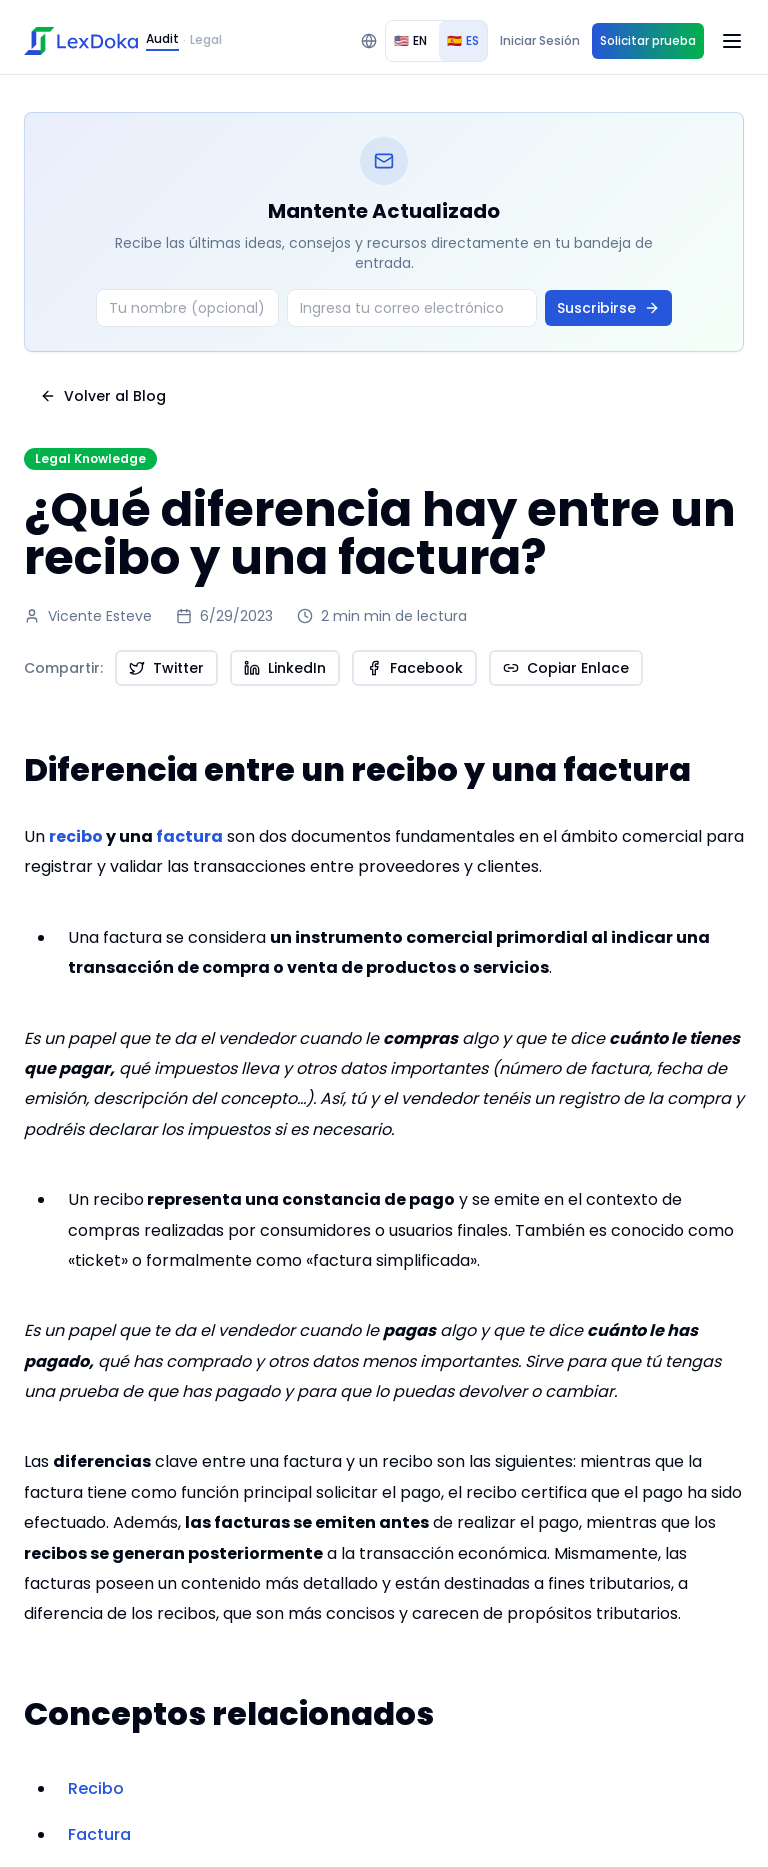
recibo (76, 836)
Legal (206, 40)
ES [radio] (463, 40)
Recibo (96, 1788)
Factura (99, 1834)
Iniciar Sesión (540, 40)
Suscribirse (608, 308)
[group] (436, 41)
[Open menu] (732, 41)
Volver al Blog (103, 396)
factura (189, 836)
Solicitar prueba (648, 40)
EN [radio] (410, 40)
